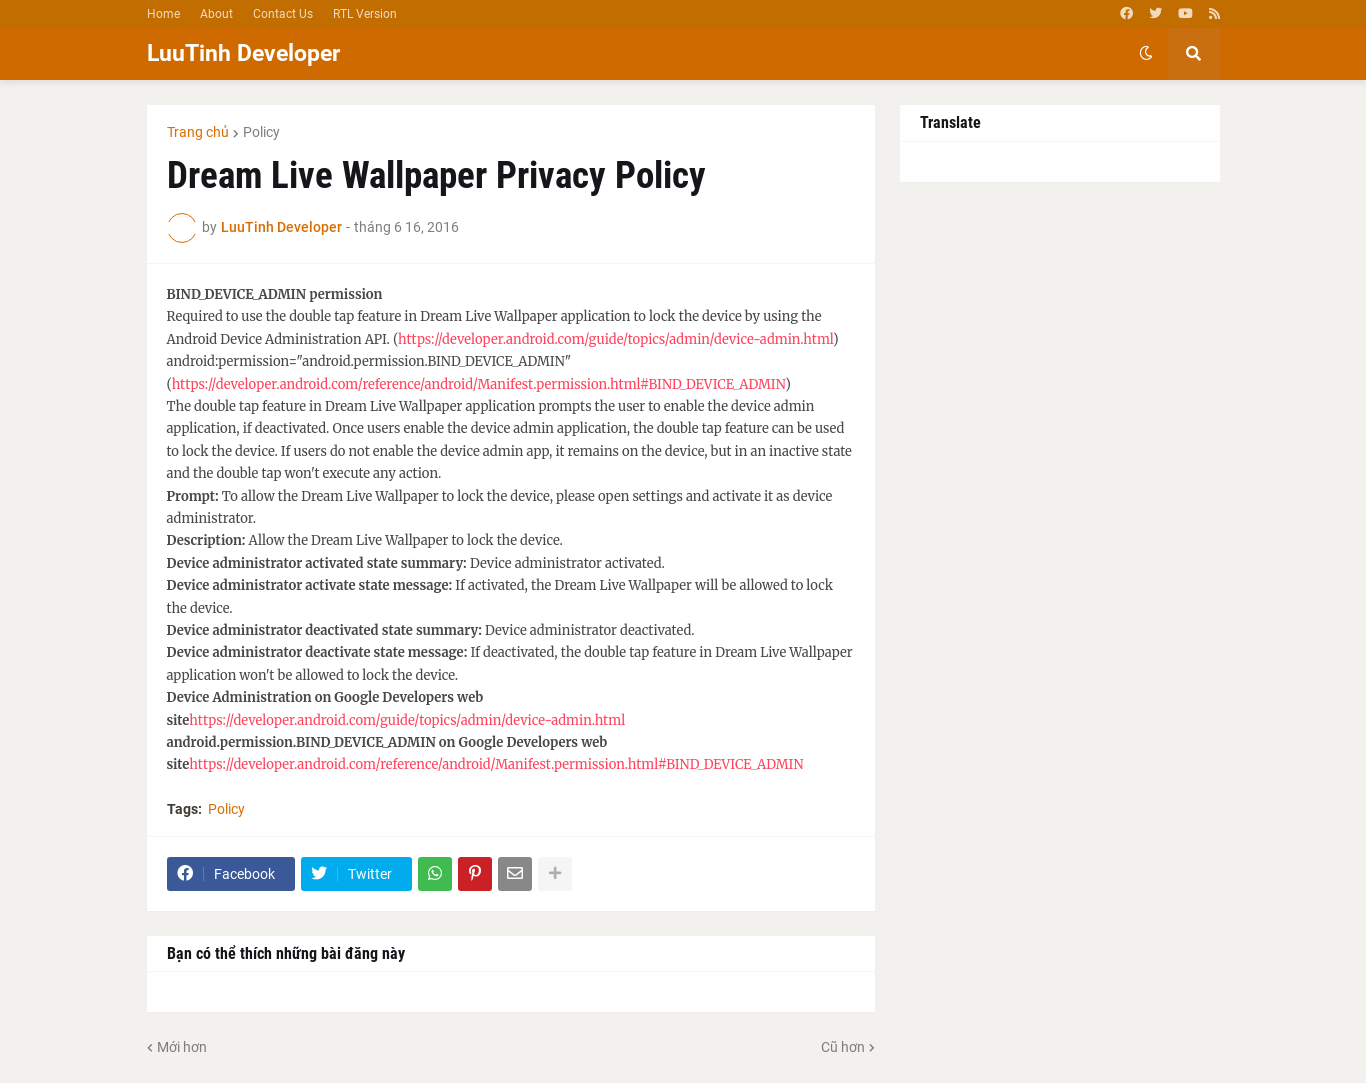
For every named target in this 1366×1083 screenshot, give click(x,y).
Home (163, 14)
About (216, 14)
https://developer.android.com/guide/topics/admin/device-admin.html (615, 339)
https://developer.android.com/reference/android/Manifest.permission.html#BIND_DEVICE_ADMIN (479, 384)
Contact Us (283, 14)
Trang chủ (198, 132)
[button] (1146, 54)
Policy (261, 132)
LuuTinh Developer (243, 53)
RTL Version (365, 14)
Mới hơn (182, 1047)
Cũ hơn (843, 1047)
